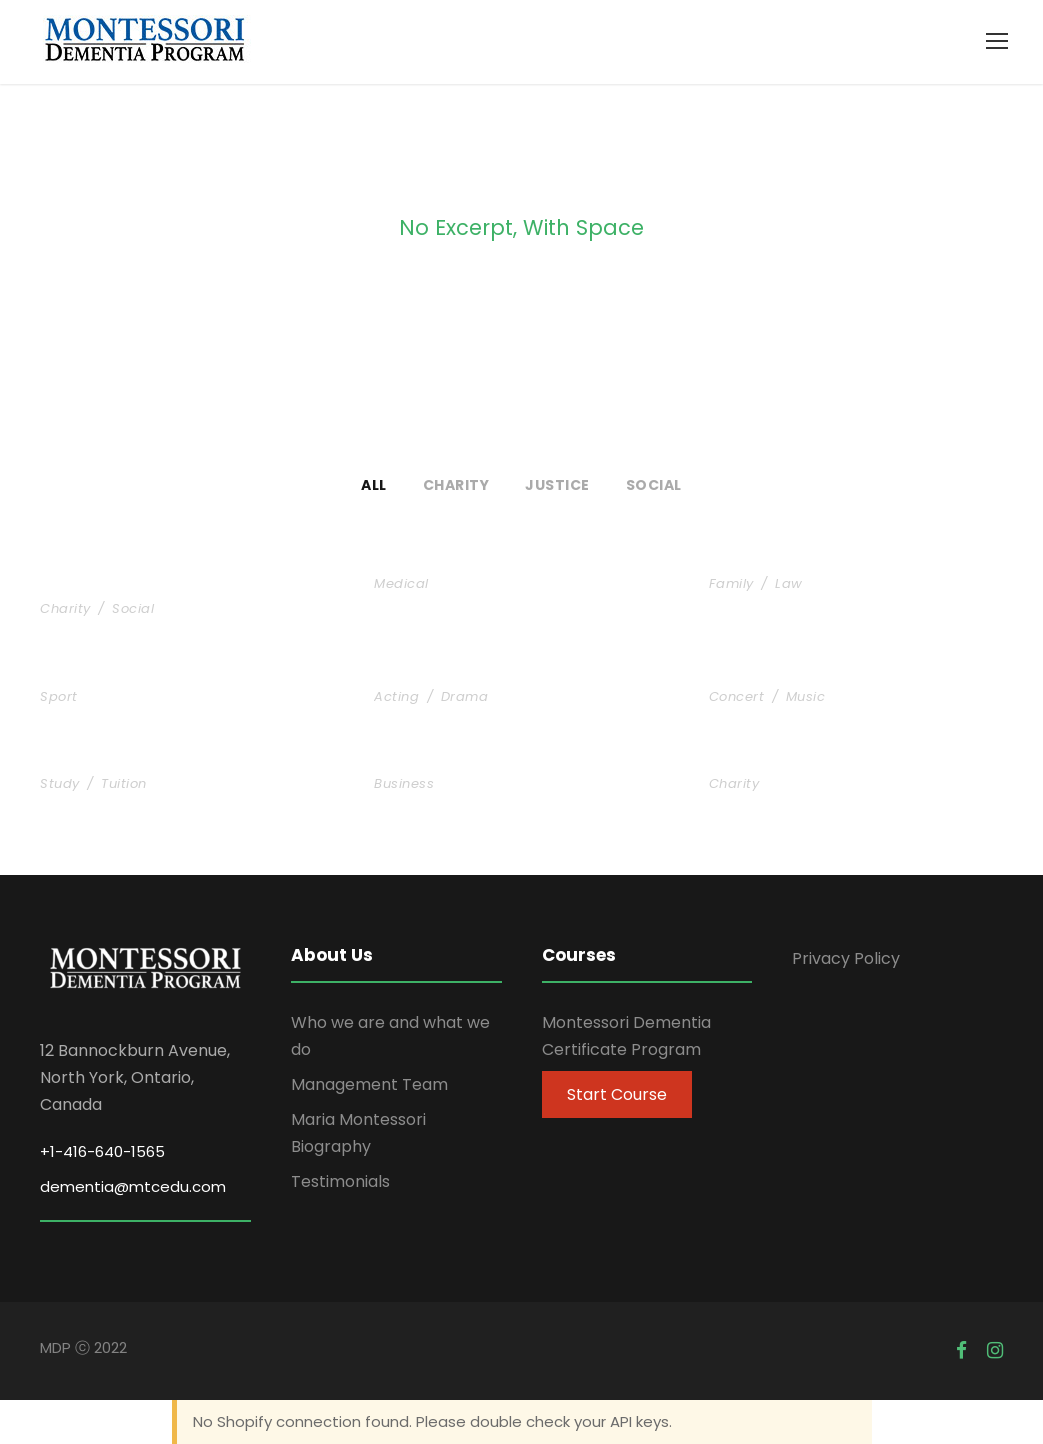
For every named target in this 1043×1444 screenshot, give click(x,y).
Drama (465, 696)
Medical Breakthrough (487, 560)
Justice (557, 485)
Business (404, 783)
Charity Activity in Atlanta (844, 760)
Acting (396, 696)
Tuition (124, 783)
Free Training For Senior (160, 673)
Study (60, 783)
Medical (401, 583)
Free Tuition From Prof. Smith (186, 760)
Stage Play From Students (506, 673)
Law (789, 583)
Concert (737, 696)
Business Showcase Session (514, 760)
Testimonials (340, 1181)
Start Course (617, 1094)
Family (731, 583)
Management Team (369, 1084)
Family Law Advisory (813, 560)
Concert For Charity (809, 673)
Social (654, 485)
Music (806, 696)
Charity (456, 485)
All (374, 485)
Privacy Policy (846, 958)
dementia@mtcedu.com (133, 1186)
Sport (59, 696)
